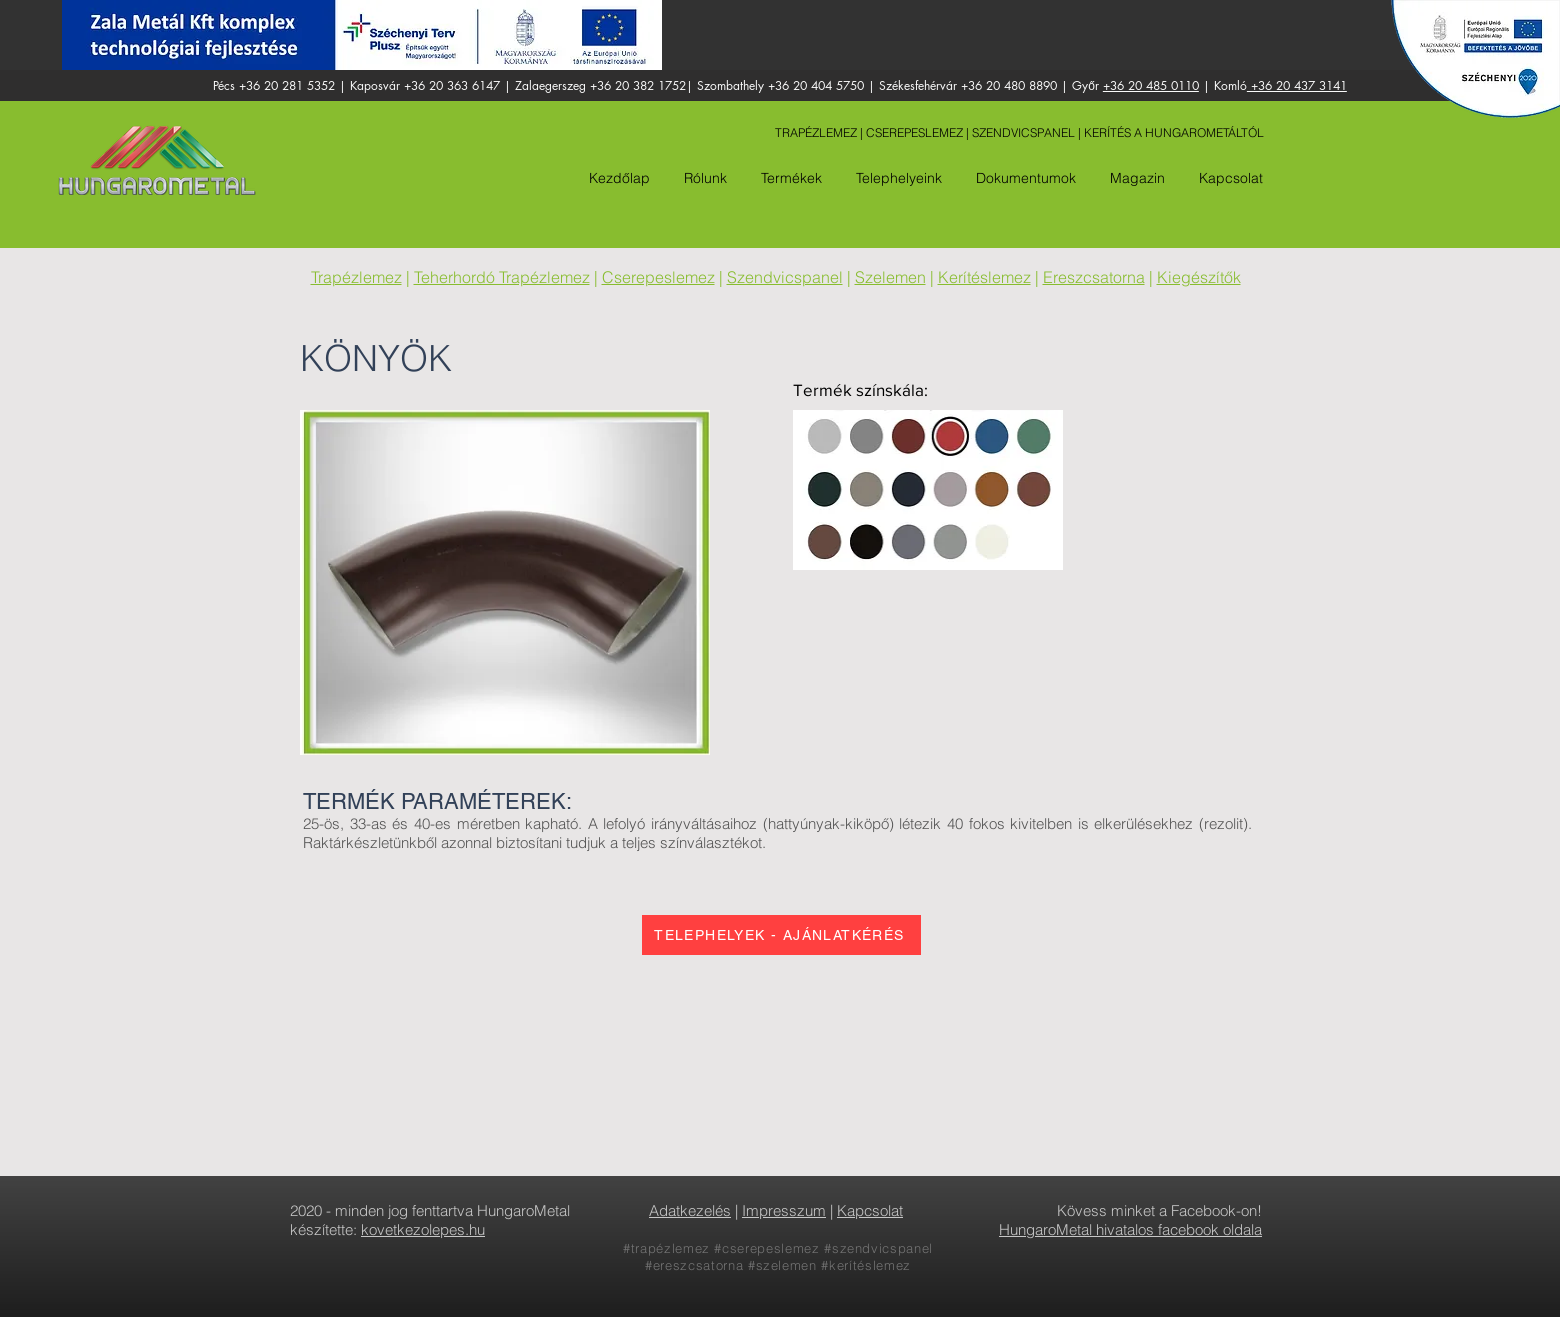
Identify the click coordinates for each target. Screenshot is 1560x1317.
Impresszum (784, 1210)
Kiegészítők (1199, 277)
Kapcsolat (870, 1210)
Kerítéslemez (984, 277)
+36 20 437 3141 (1297, 85)
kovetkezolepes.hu (423, 1229)
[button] (897, 178)
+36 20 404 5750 (816, 85)
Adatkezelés (690, 1210)
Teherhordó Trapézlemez (502, 277)
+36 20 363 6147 (452, 85)
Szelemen (890, 277)
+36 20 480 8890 (1009, 85)
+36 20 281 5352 (287, 85)
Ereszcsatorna (1094, 277)
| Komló (1223, 85)
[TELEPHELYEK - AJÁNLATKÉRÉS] (781, 935)
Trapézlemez (356, 277)
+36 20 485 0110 (1151, 85)
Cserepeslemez (658, 277)
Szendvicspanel (785, 277)
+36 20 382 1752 (638, 85)
